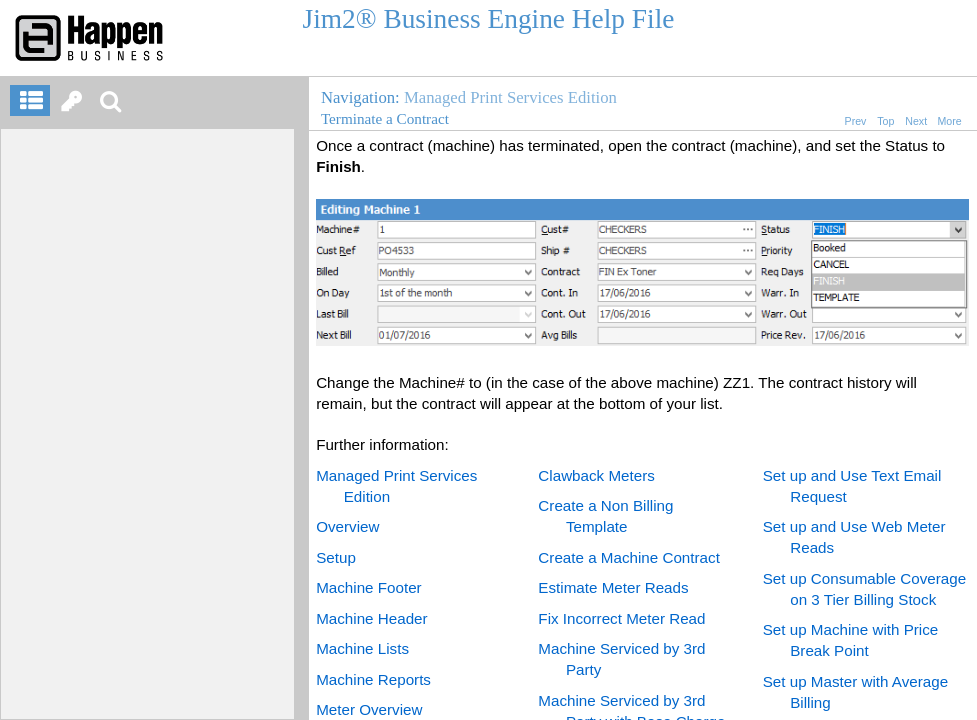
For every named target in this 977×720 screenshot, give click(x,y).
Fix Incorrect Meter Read (621, 618)
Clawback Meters (596, 475)
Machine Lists (362, 648)
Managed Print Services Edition (510, 97)
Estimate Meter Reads (613, 587)
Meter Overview (369, 709)
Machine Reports (373, 679)
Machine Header (371, 618)
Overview (347, 526)
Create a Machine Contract (629, 557)
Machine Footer (369, 587)
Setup (336, 557)
